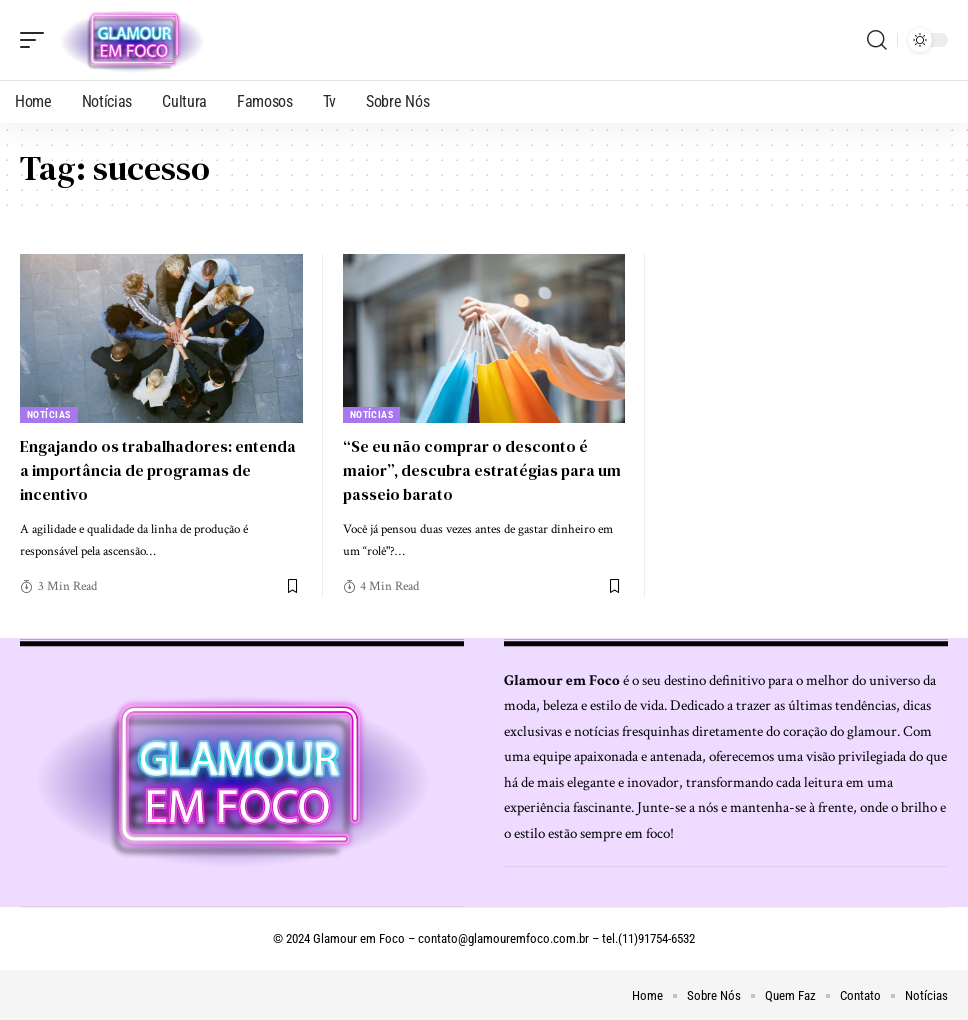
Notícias (49, 414)
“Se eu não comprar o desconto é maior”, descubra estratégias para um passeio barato (471, 469)
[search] (877, 40)
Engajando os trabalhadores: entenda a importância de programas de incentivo (160, 469)
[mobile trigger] (37, 40)
